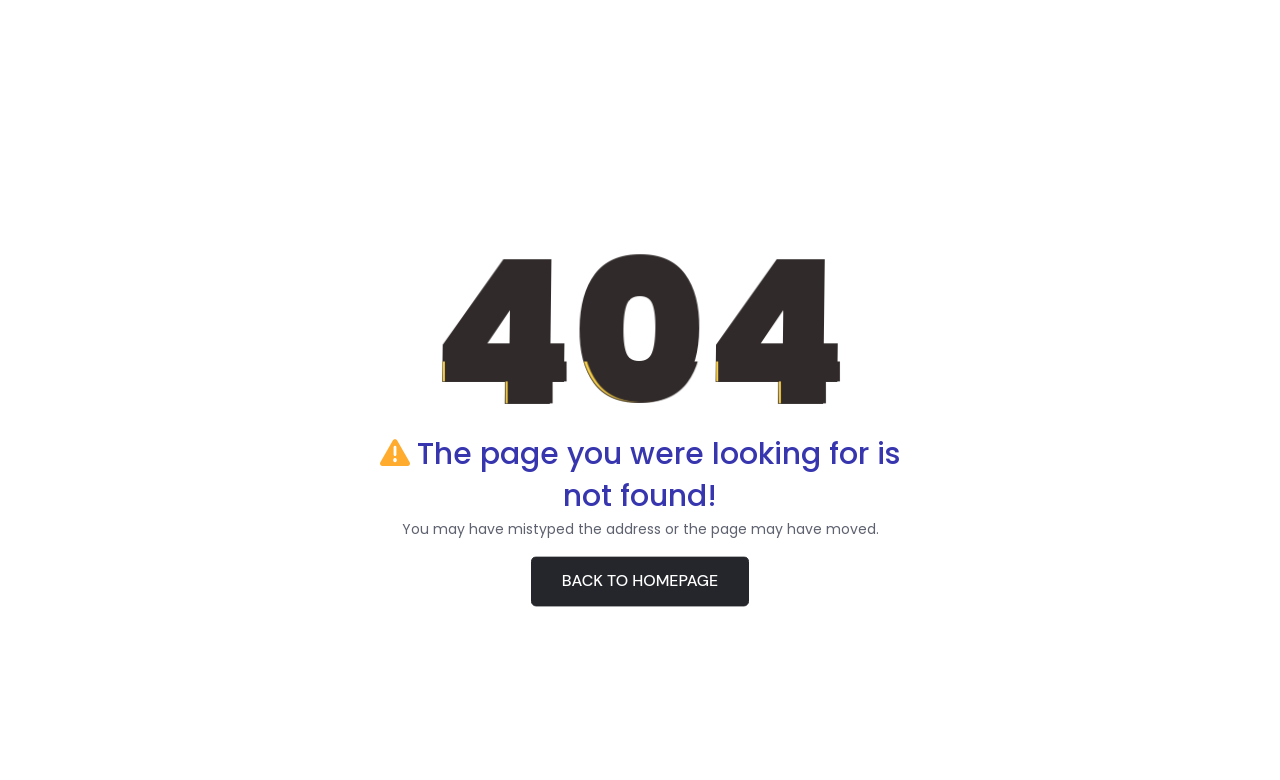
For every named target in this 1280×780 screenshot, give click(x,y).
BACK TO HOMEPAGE (640, 581)
